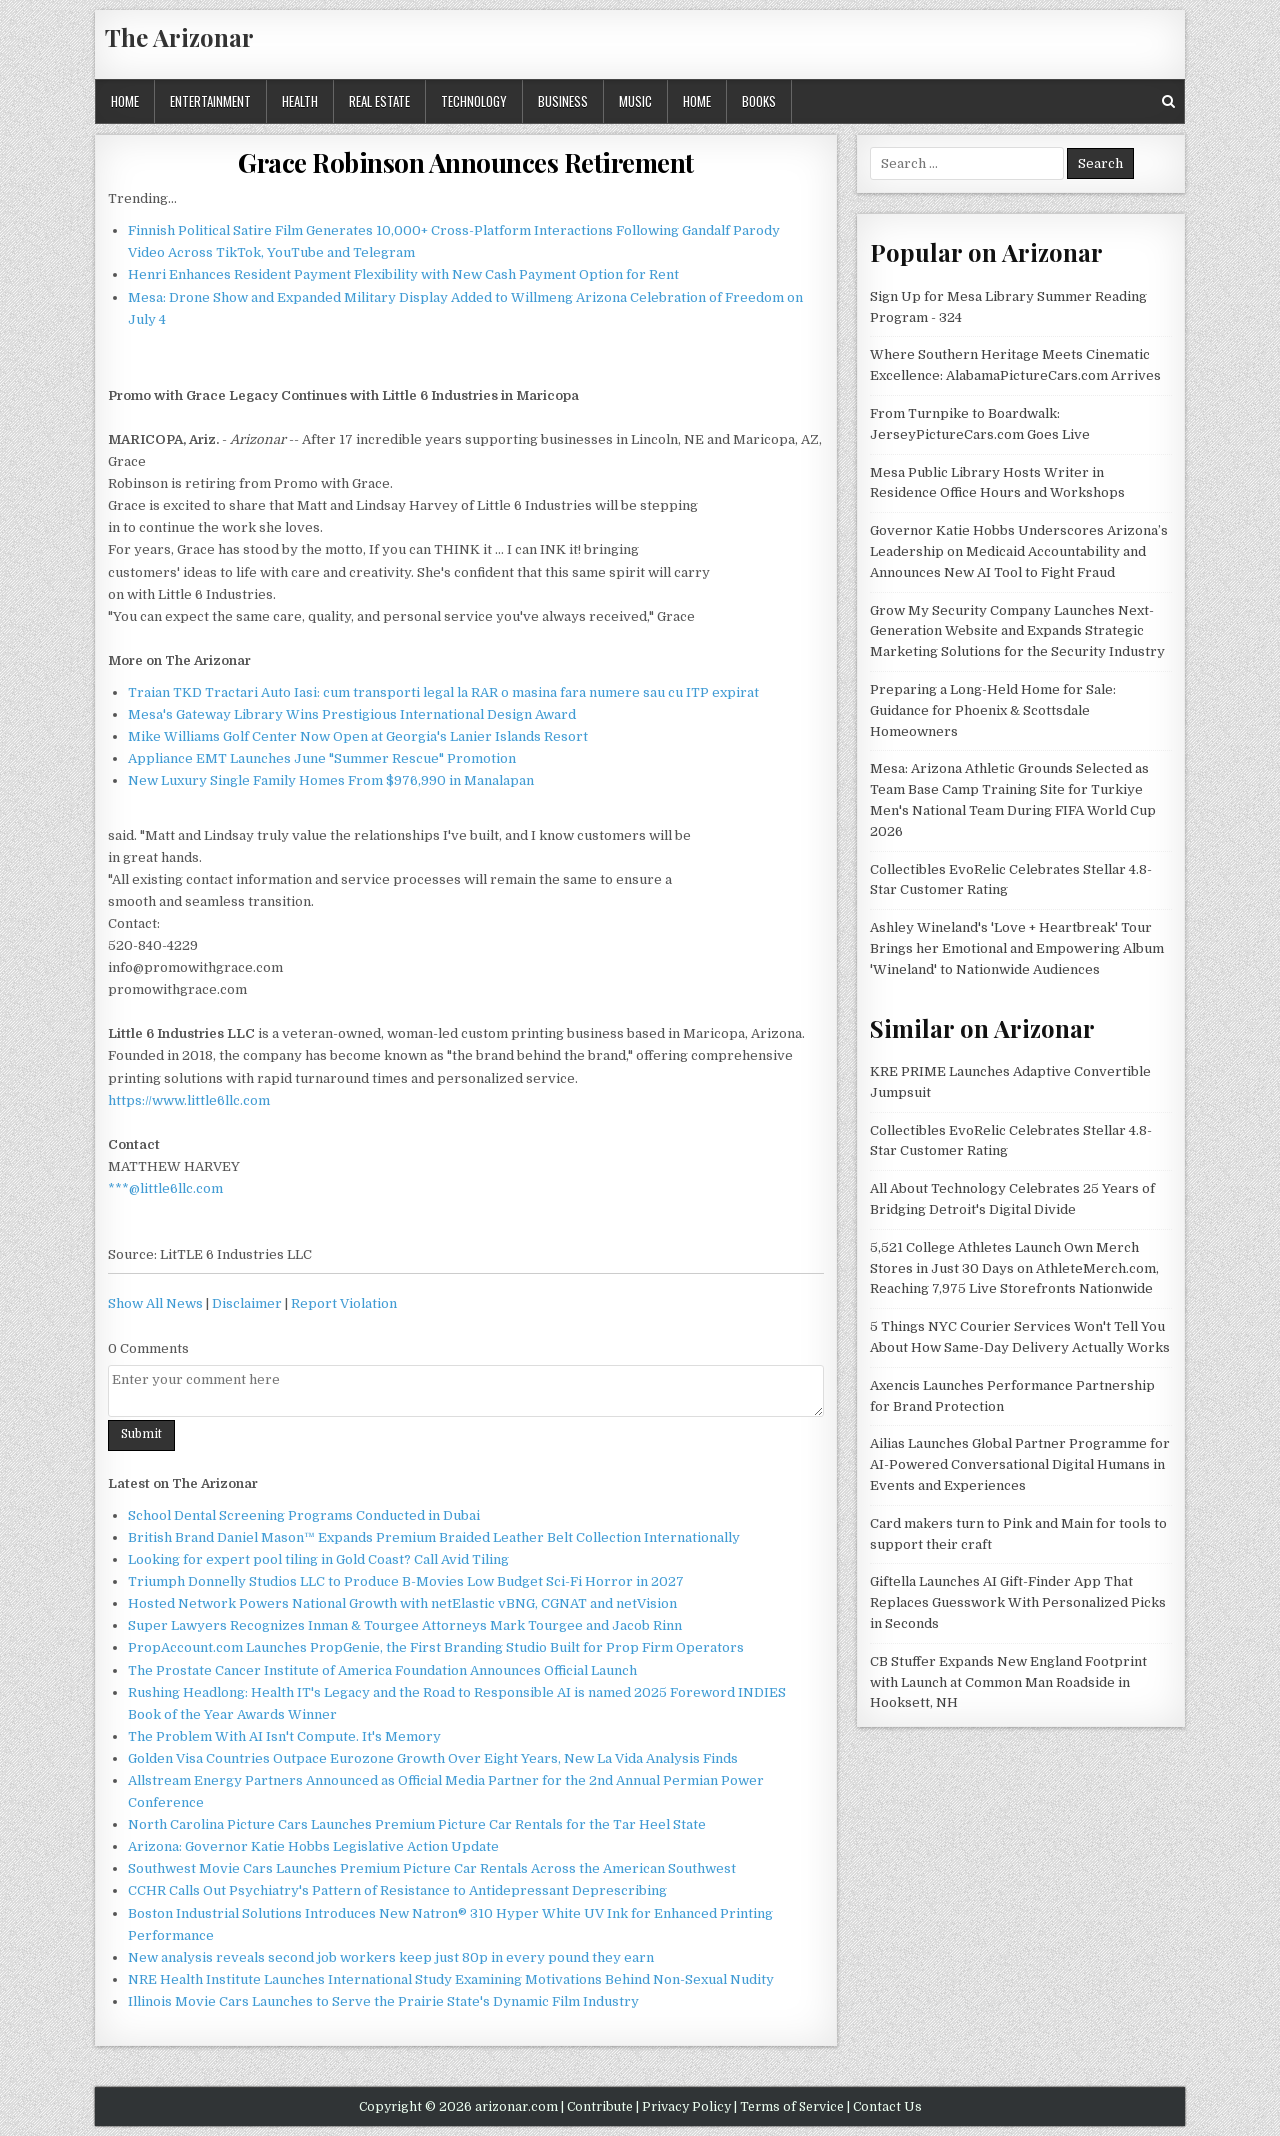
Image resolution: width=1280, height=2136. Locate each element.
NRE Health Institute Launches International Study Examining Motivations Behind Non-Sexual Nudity (451, 1979)
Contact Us (887, 2107)
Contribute (600, 2107)
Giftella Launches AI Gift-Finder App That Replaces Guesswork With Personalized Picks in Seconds (1018, 1602)
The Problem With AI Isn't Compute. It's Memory (284, 1736)
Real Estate (379, 101)
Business (563, 101)
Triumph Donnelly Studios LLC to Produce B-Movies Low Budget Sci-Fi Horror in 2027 (406, 1581)
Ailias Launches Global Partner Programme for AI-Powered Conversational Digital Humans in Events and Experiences (1020, 1464)
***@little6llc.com (165, 1188)
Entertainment (210, 101)
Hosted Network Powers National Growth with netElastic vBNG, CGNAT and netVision (402, 1603)
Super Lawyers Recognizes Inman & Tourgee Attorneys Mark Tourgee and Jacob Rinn (405, 1625)
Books (759, 101)
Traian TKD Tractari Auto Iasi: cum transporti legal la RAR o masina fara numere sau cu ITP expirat (443, 692)
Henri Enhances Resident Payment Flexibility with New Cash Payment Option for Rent (403, 274)
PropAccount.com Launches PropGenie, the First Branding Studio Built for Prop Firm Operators (436, 1647)
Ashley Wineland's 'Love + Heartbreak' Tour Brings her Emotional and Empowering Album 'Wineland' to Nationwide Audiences (1017, 948)
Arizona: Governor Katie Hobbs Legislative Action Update (313, 1846)
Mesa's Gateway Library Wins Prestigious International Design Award (352, 714)
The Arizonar (179, 37)
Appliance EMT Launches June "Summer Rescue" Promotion (322, 758)
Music (635, 101)
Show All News (155, 1303)
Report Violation (344, 1303)
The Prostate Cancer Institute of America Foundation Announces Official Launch (382, 1670)
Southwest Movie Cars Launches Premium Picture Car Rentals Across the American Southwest (432, 1868)
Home (125, 101)
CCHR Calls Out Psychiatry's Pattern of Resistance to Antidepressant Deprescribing (397, 1890)
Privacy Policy (686, 2107)
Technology (474, 101)
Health (300, 101)
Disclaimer (247, 1303)
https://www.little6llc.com (189, 1100)
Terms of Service (792, 2107)
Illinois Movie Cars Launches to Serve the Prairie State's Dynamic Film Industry (383, 2001)
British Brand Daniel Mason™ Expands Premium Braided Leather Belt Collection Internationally (434, 1537)
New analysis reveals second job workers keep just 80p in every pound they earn (391, 1957)
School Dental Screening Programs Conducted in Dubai (304, 1515)
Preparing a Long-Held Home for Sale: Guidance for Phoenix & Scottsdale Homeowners (993, 710)
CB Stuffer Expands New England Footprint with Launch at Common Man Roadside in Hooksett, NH (1008, 1682)
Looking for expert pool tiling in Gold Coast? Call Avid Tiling (318, 1559)
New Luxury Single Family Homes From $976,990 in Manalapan (331, 780)
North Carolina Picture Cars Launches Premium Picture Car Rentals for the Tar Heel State (417, 1824)
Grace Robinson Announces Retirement (466, 162)
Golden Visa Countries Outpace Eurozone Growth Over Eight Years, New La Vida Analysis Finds (433, 1758)
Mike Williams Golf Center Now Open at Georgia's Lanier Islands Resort (358, 736)
